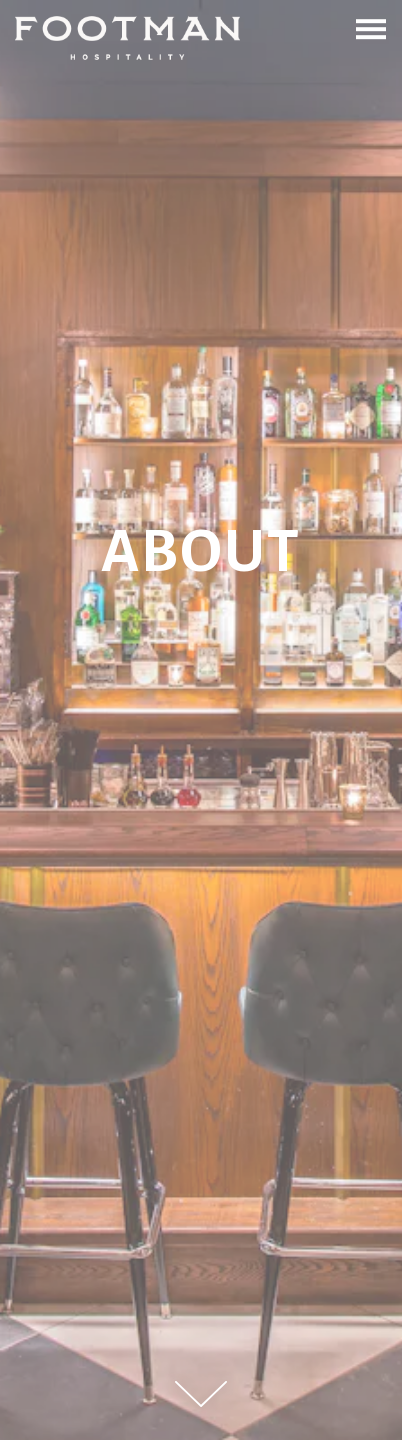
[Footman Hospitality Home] (127, 37)
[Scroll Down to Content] (201, 1394)
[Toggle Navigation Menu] (371, 29)
